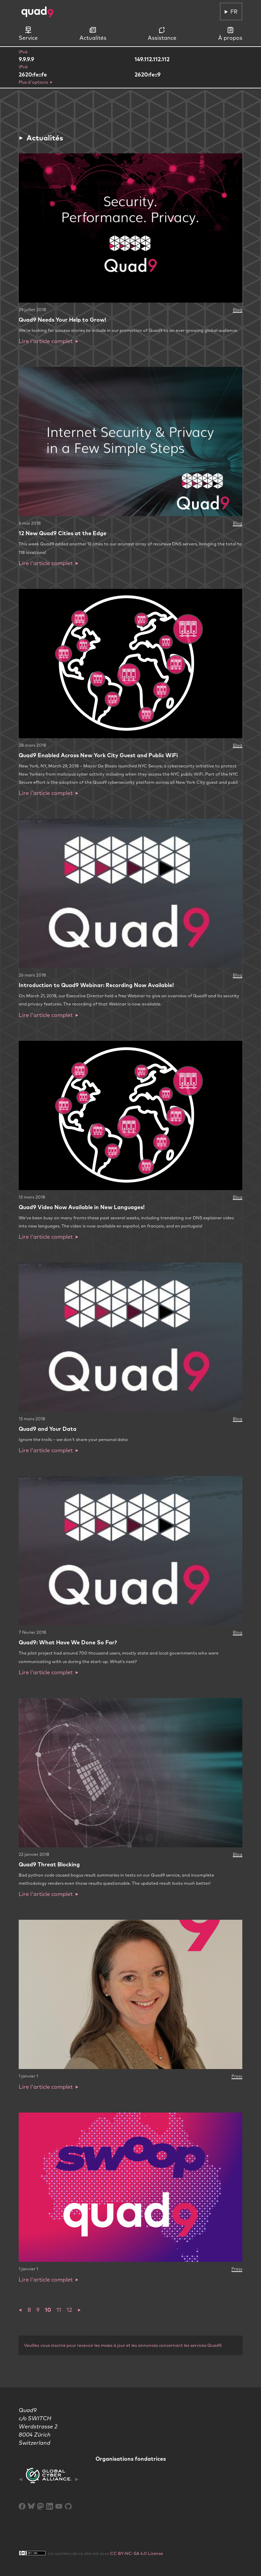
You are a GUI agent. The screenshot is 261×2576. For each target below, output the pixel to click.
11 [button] (58, 2309)
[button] (20, 2309)
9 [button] (37, 2309)
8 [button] (29, 2309)
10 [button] (48, 2309)
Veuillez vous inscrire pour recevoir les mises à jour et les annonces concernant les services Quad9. (123, 2345)
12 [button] (69, 2309)
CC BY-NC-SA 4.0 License (136, 2553)
